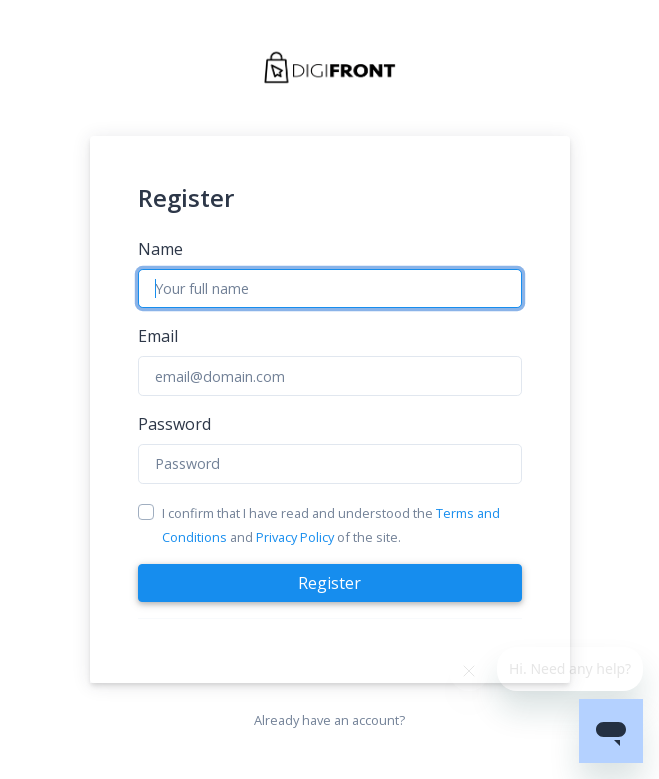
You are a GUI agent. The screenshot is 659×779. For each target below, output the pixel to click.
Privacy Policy (295, 537)
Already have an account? (329, 720)
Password (174, 424)
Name (160, 249)
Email (158, 336)
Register (329, 583)
